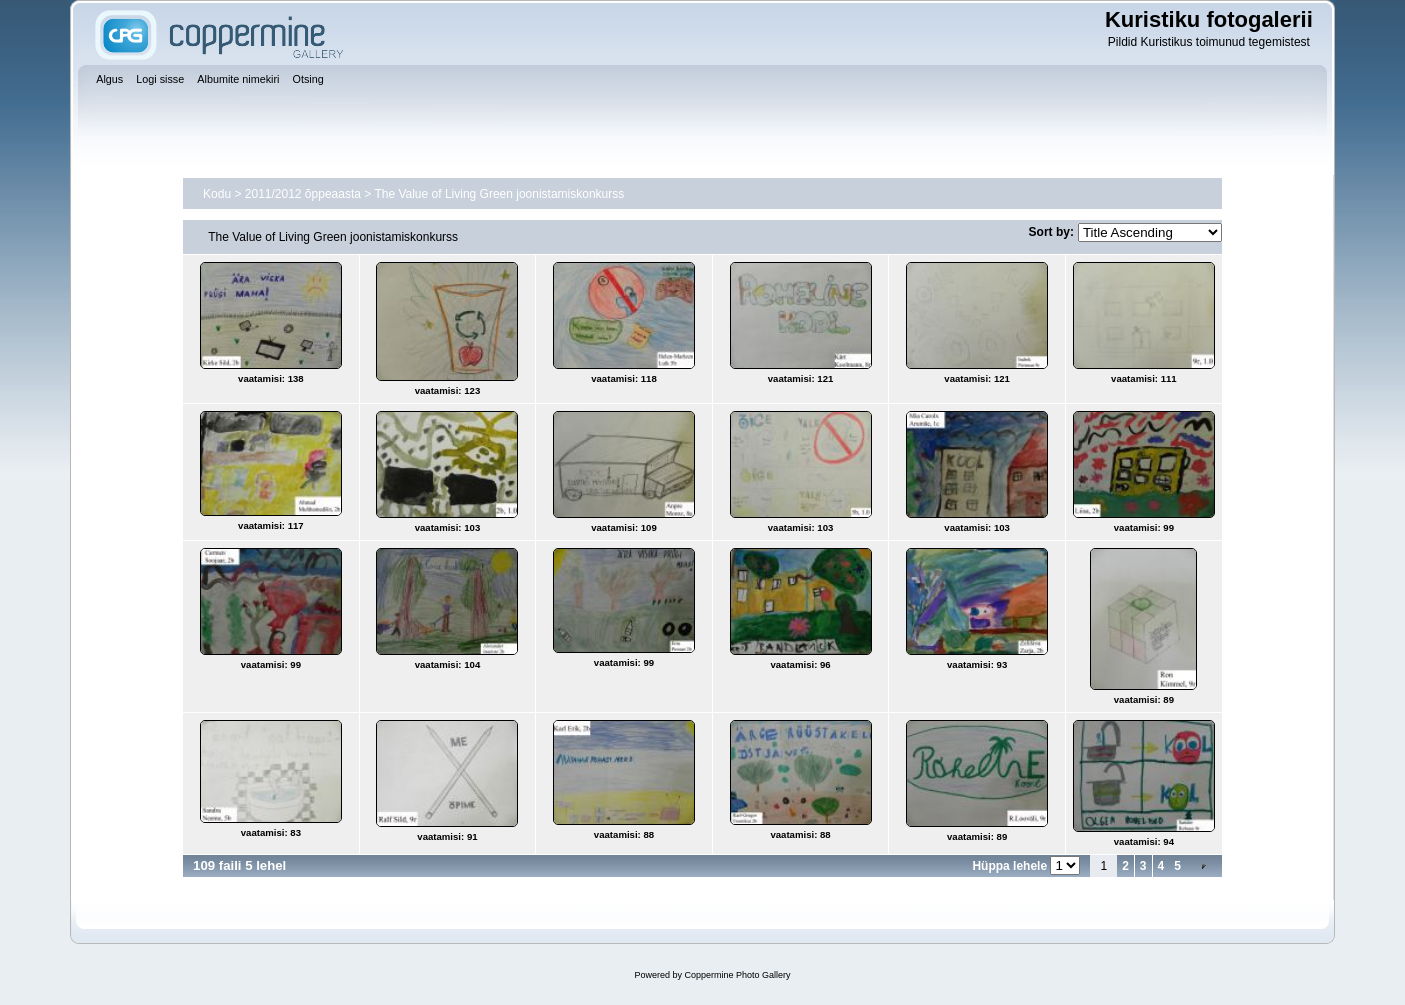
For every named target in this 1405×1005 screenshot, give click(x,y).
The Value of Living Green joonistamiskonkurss (499, 194)
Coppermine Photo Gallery (737, 975)
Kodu (217, 194)
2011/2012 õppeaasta (303, 194)
